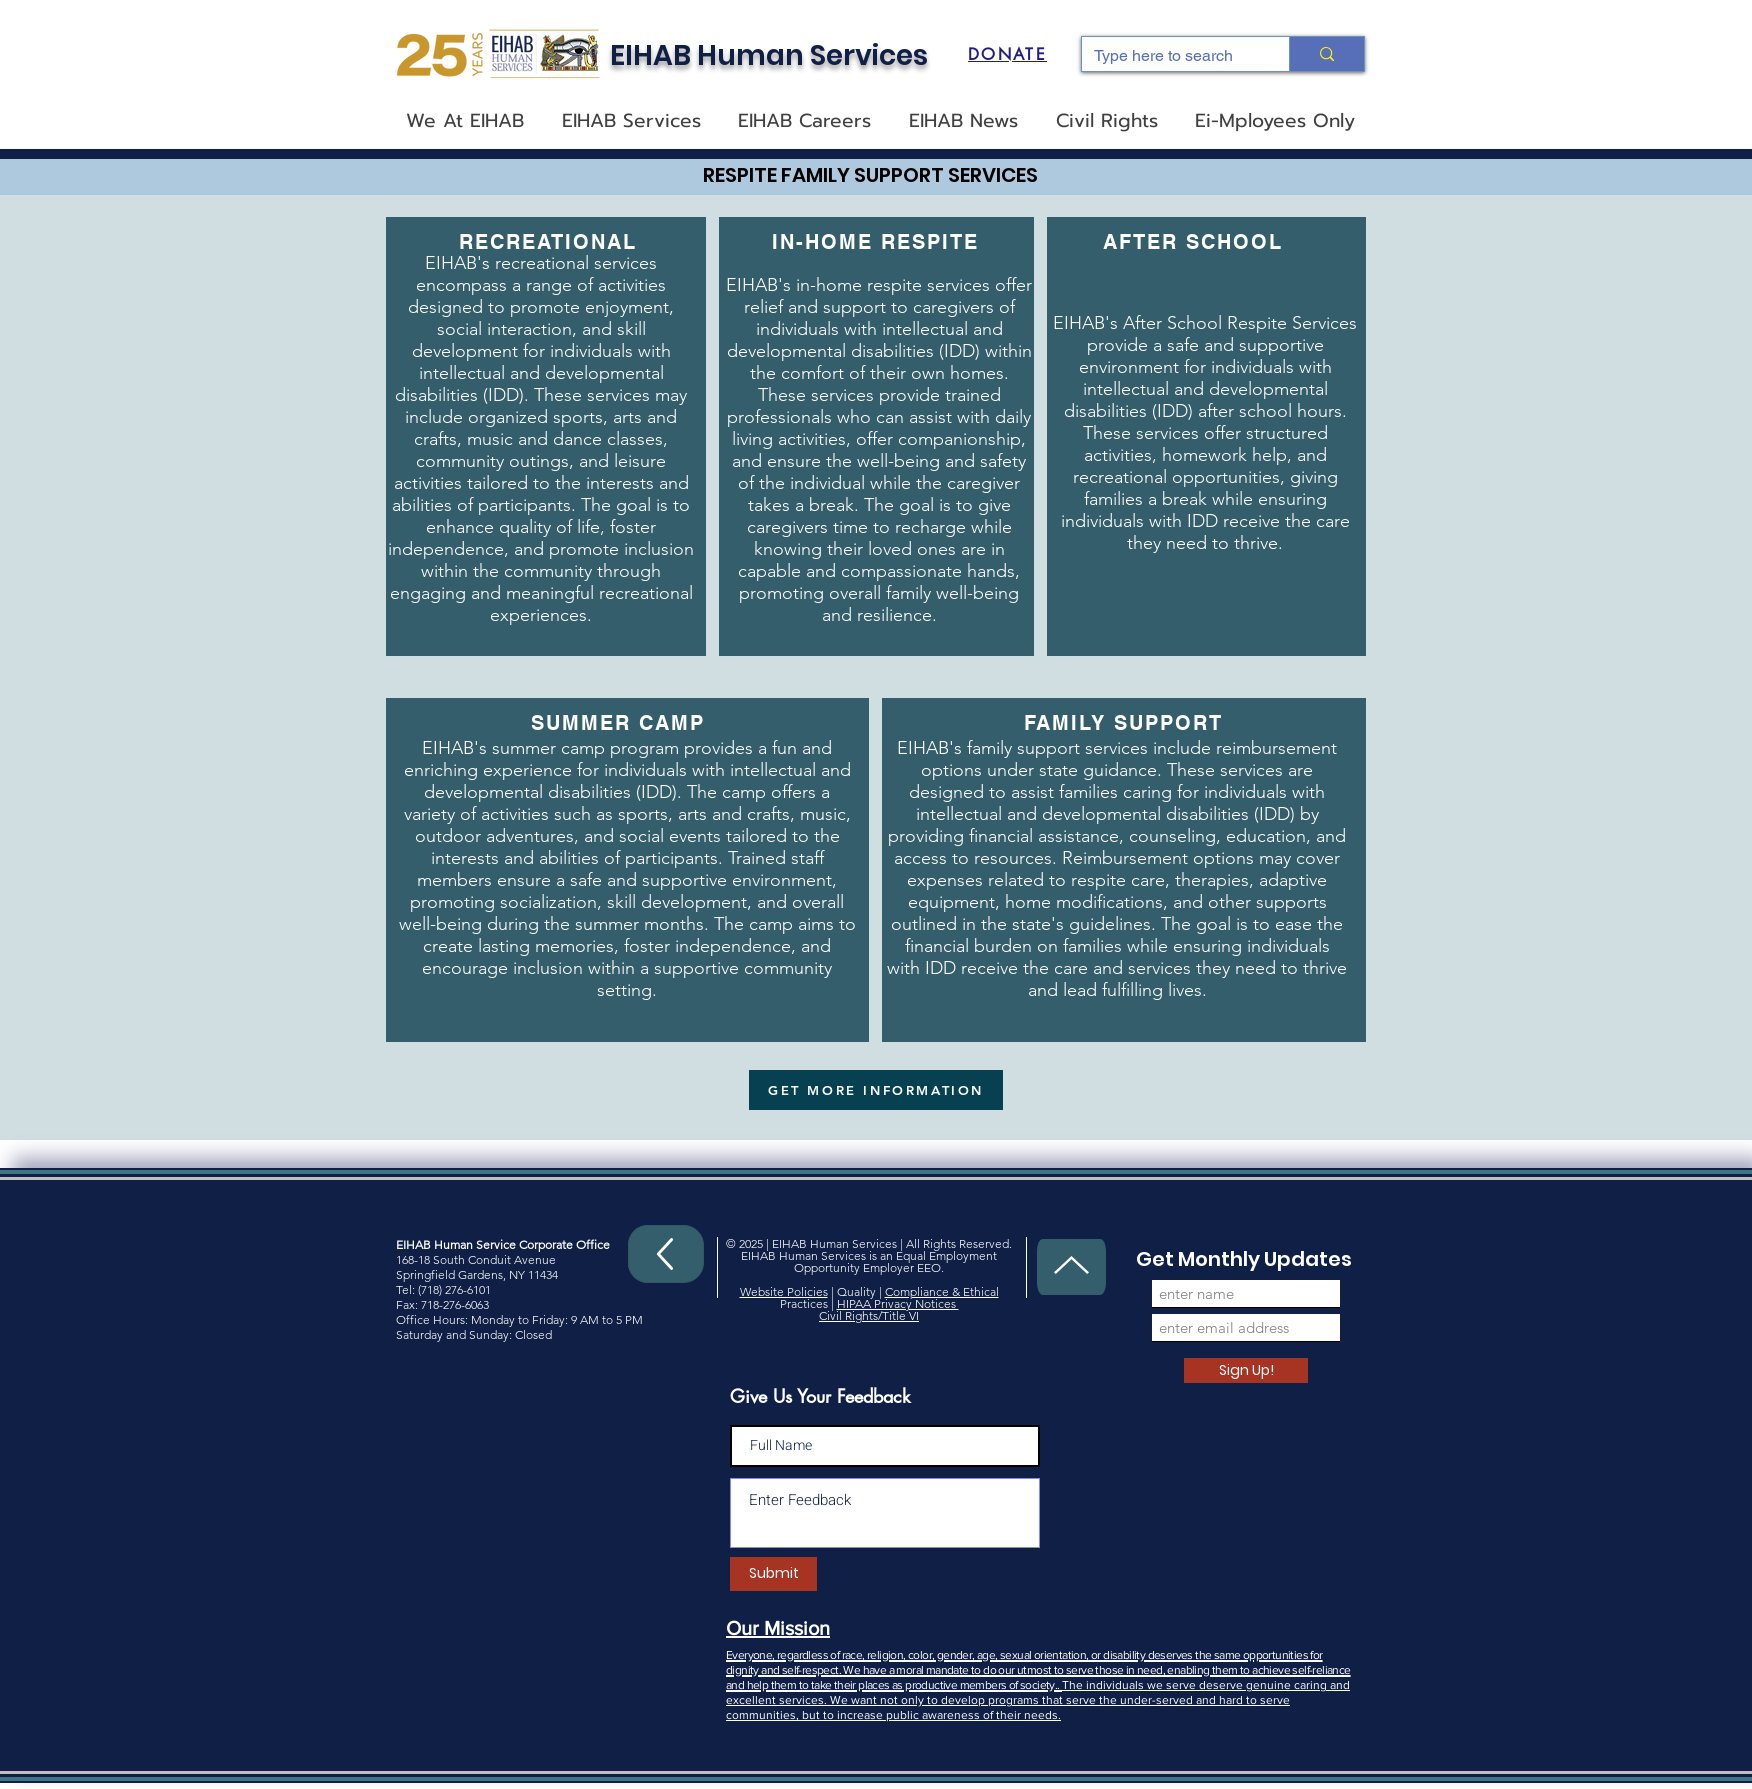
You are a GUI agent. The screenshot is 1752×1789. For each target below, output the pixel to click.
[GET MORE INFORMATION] (876, 1090)
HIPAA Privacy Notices (898, 1303)
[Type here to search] (1170, 56)
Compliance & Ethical (942, 1291)
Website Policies (784, 1291)
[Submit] (773, 1574)
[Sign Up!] (1246, 1370)
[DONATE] (1007, 54)
